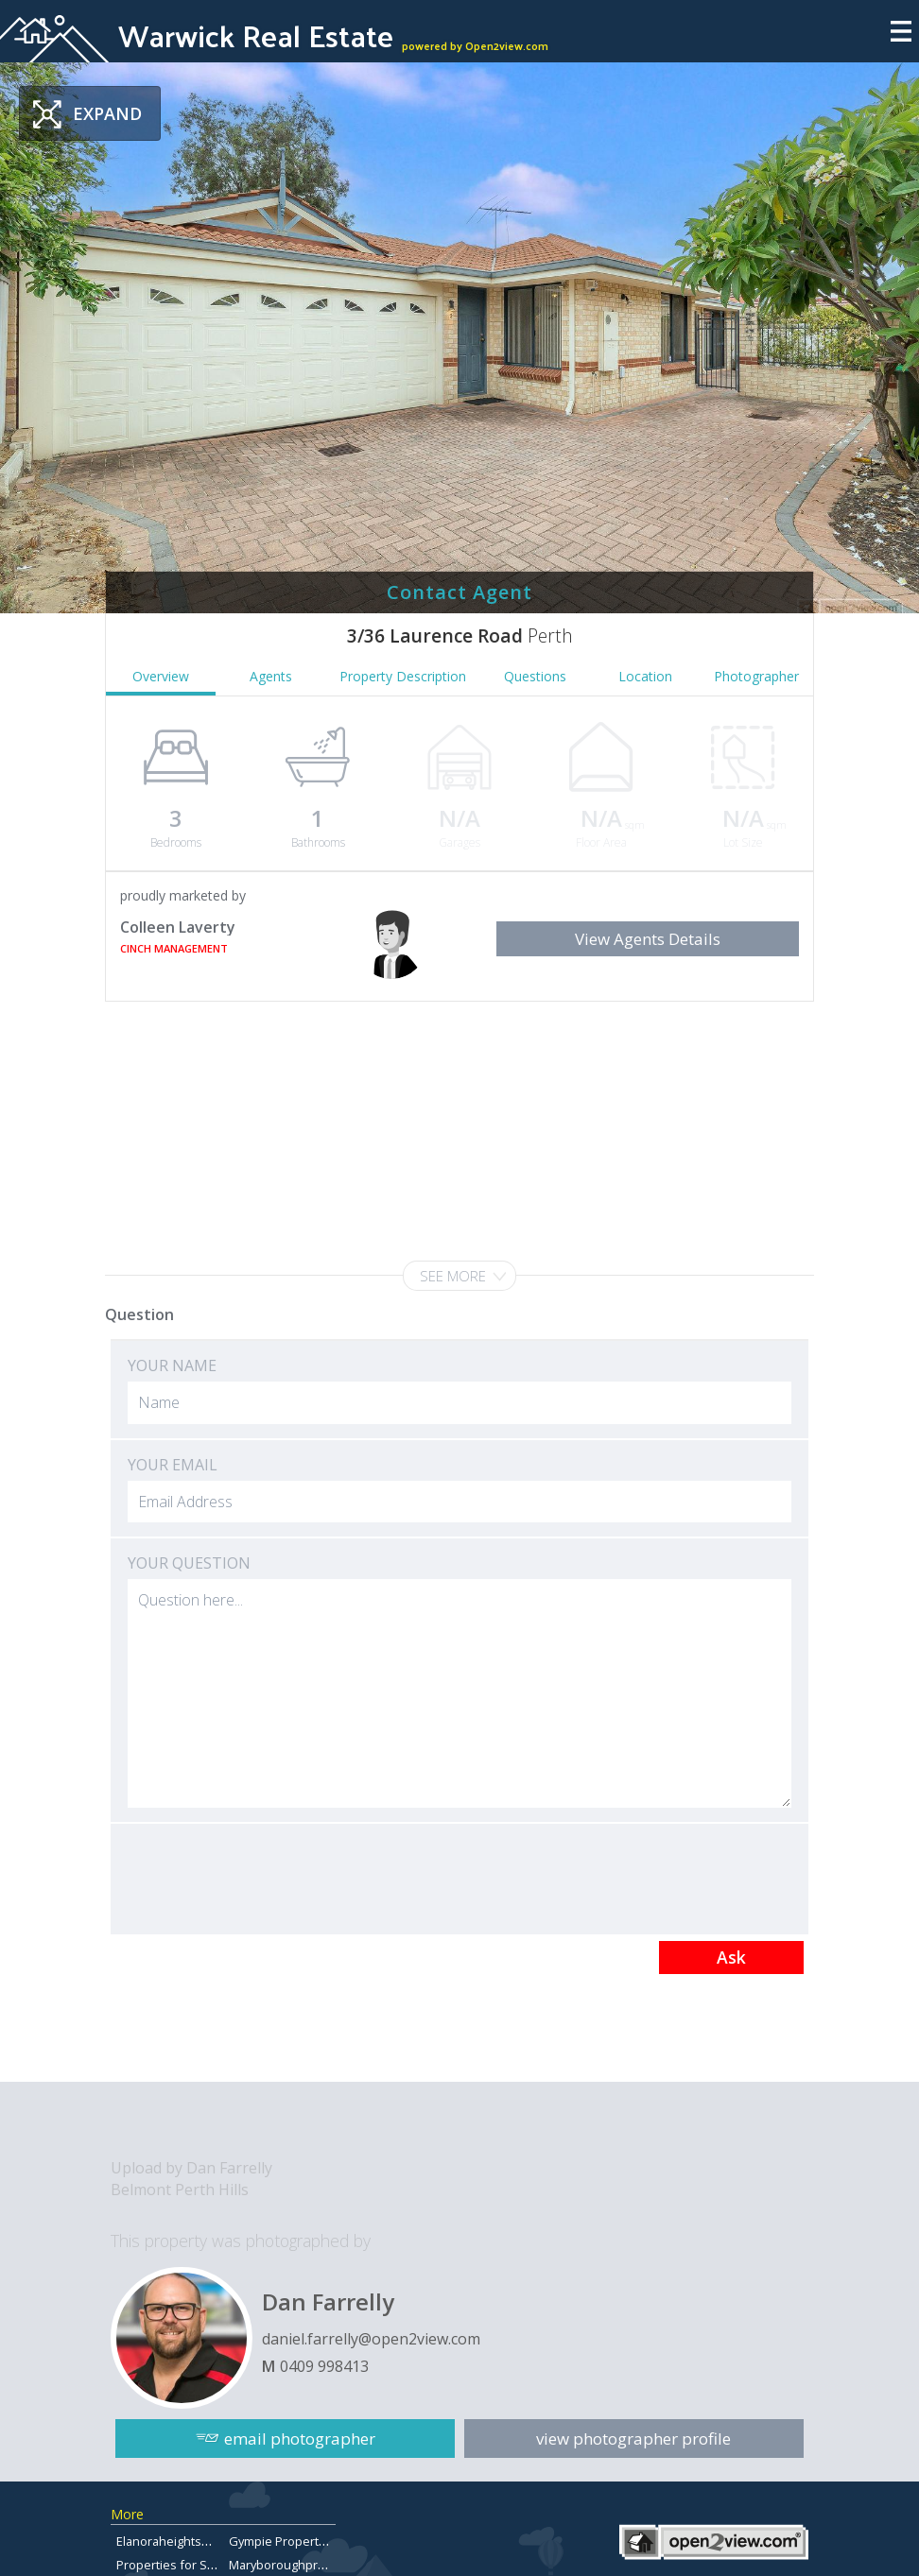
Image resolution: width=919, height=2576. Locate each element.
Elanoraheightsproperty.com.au (205, 2541)
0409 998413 (324, 2366)
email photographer (299, 2438)
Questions (535, 676)
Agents (271, 676)
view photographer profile (634, 2438)
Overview (160, 676)
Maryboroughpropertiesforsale (318, 2564)
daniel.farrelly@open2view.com (371, 2338)
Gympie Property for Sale (300, 2541)
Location (645, 676)
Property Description (402, 676)
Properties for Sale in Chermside (209, 2564)
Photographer (756, 676)
